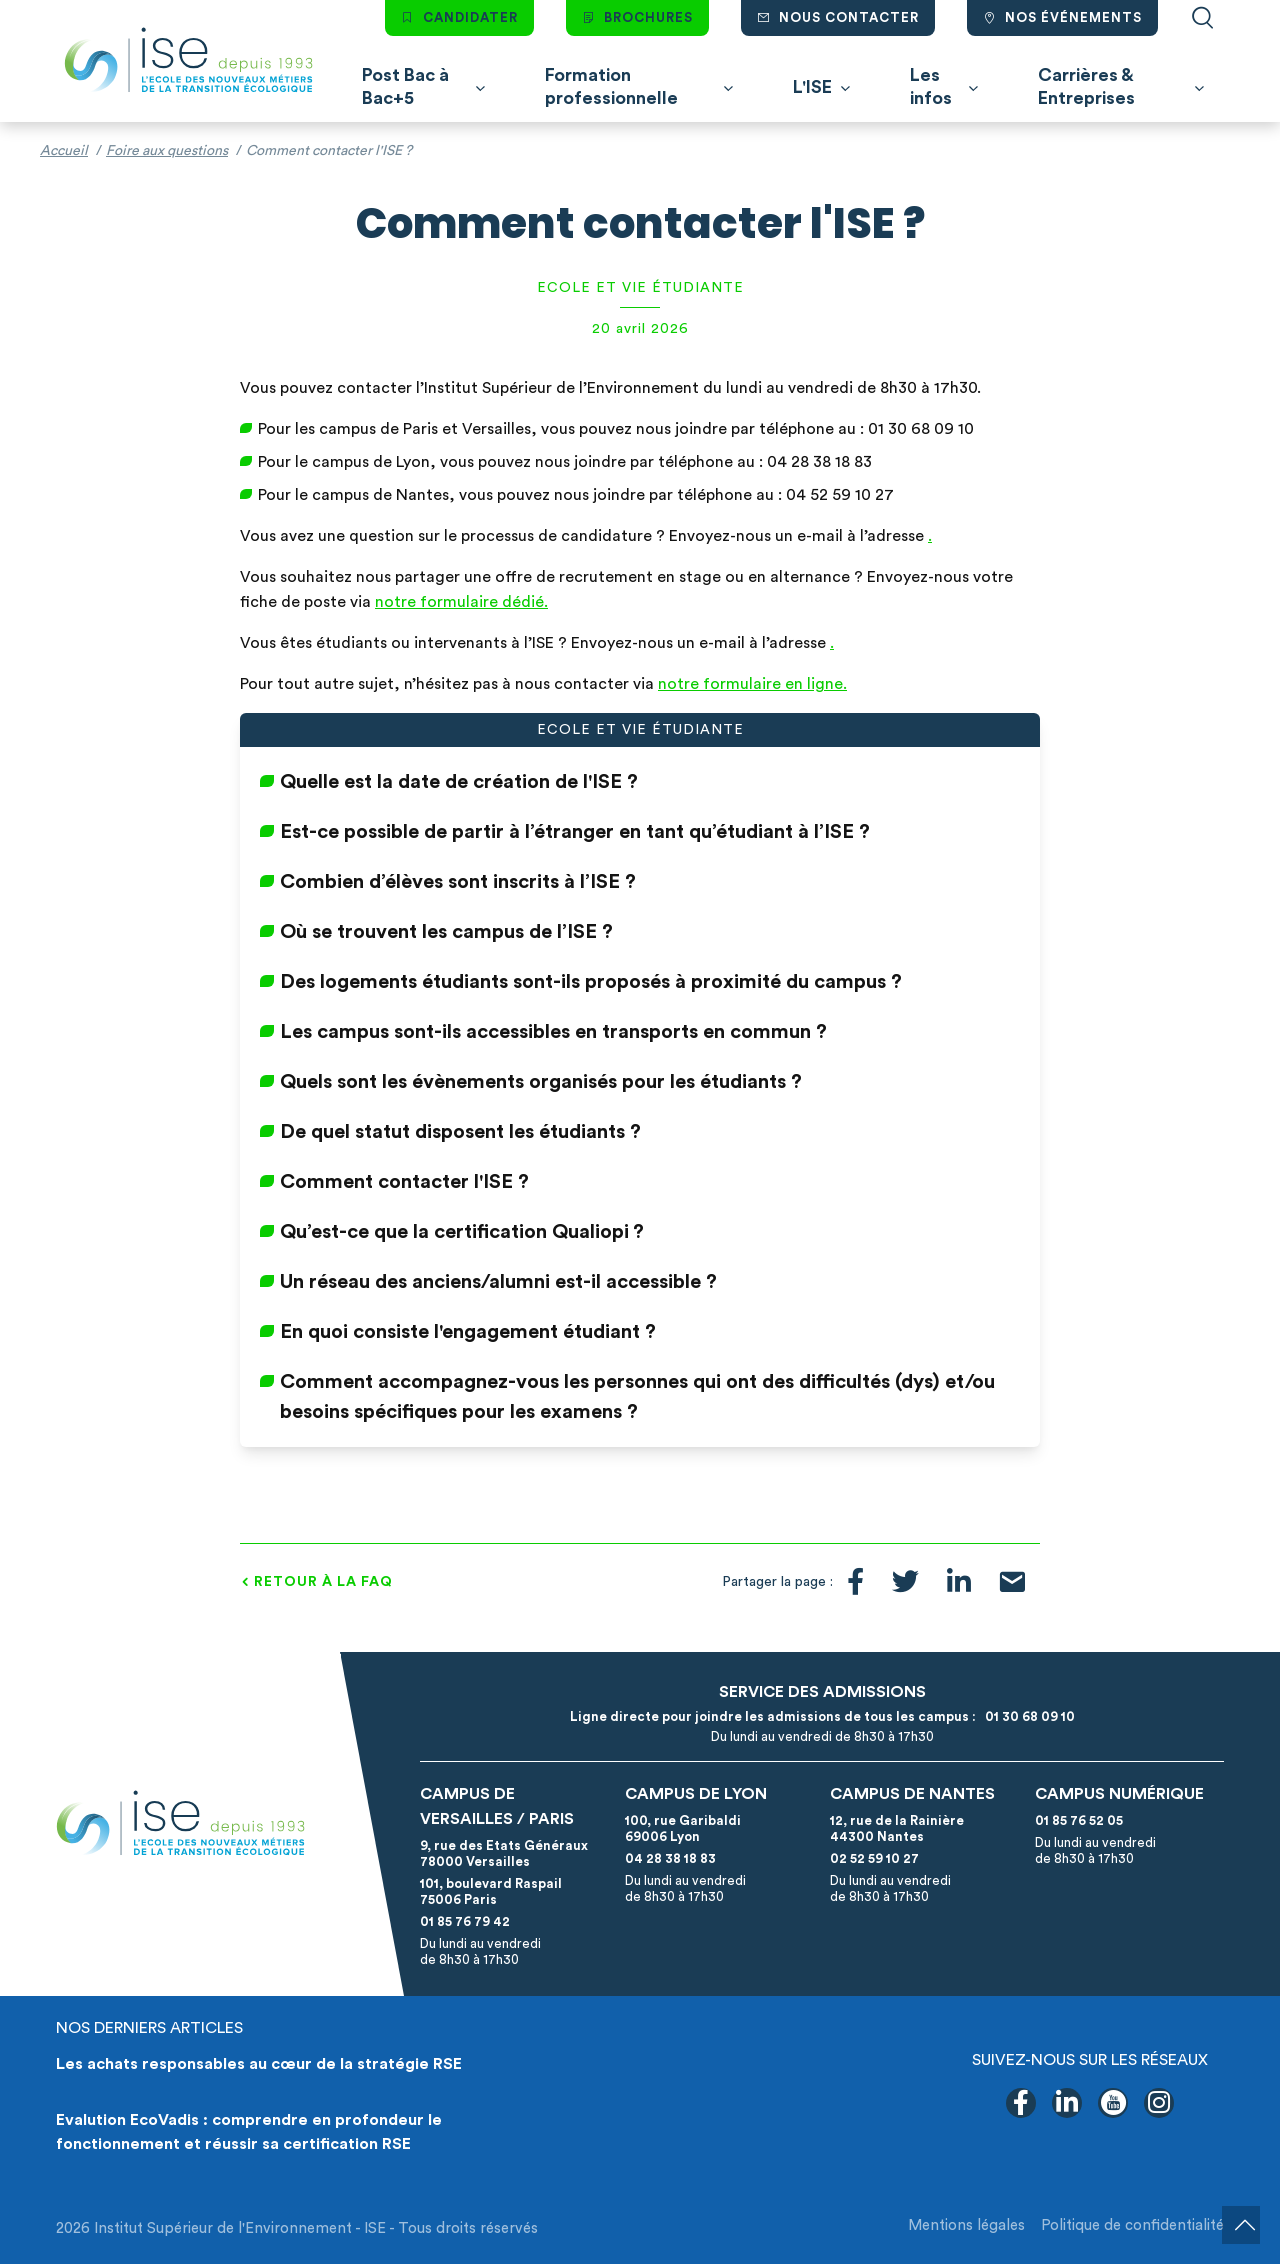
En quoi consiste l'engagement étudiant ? (468, 1332)
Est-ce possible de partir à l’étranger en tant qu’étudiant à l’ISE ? (575, 832)
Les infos (931, 86)
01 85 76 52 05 (1079, 1820)
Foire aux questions (167, 151)
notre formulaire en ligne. (752, 684)
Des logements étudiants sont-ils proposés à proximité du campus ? (591, 982)
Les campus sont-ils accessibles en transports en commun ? (553, 1032)
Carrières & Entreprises (1086, 86)
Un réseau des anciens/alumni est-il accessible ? (498, 1282)
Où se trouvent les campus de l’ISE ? (446, 932)
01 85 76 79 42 (465, 1921)
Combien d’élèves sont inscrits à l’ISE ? (458, 882)
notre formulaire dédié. (461, 602)
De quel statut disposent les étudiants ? (460, 1132)
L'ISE (812, 87)
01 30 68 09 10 (1027, 1716)
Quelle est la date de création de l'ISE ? (459, 782)
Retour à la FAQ (323, 1582)
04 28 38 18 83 (670, 1858)
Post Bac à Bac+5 (405, 86)
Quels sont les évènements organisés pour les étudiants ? (541, 1082)
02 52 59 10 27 (874, 1858)
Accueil (64, 151)
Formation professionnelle (611, 86)
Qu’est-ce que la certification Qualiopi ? (462, 1232)
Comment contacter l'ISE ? (404, 1182)
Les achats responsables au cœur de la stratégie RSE (259, 2064)
